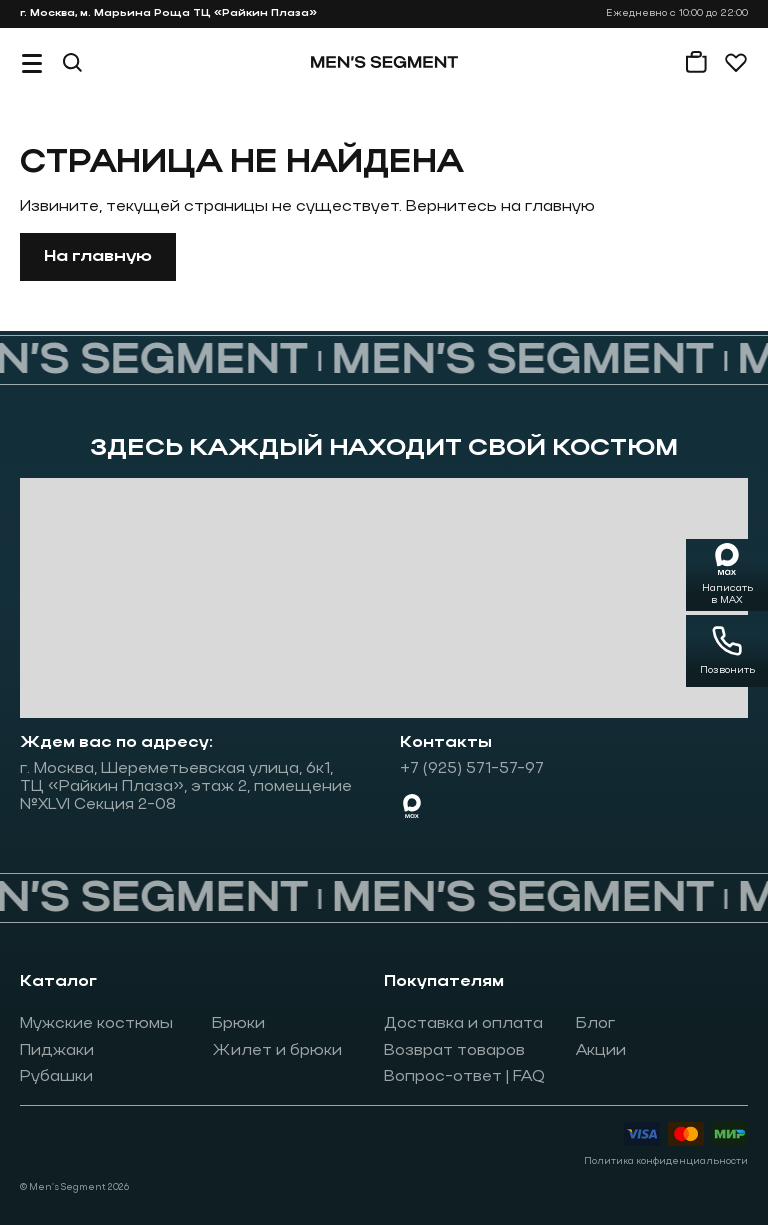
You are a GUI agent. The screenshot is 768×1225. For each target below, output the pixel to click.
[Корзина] (696, 62)
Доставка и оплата (463, 1024)
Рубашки (56, 1077)
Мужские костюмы (96, 1024)
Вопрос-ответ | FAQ (464, 1077)
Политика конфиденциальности (666, 1161)
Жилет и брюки (277, 1051)
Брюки (238, 1024)
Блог (596, 1024)
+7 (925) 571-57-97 (472, 769)
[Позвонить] (727, 651)
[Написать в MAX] (727, 575)
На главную (98, 257)
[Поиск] (72, 62)
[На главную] (384, 62)
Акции (601, 1051)
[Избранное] (736, 62)
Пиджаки (57, 1051)
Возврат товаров (454, 1051)
